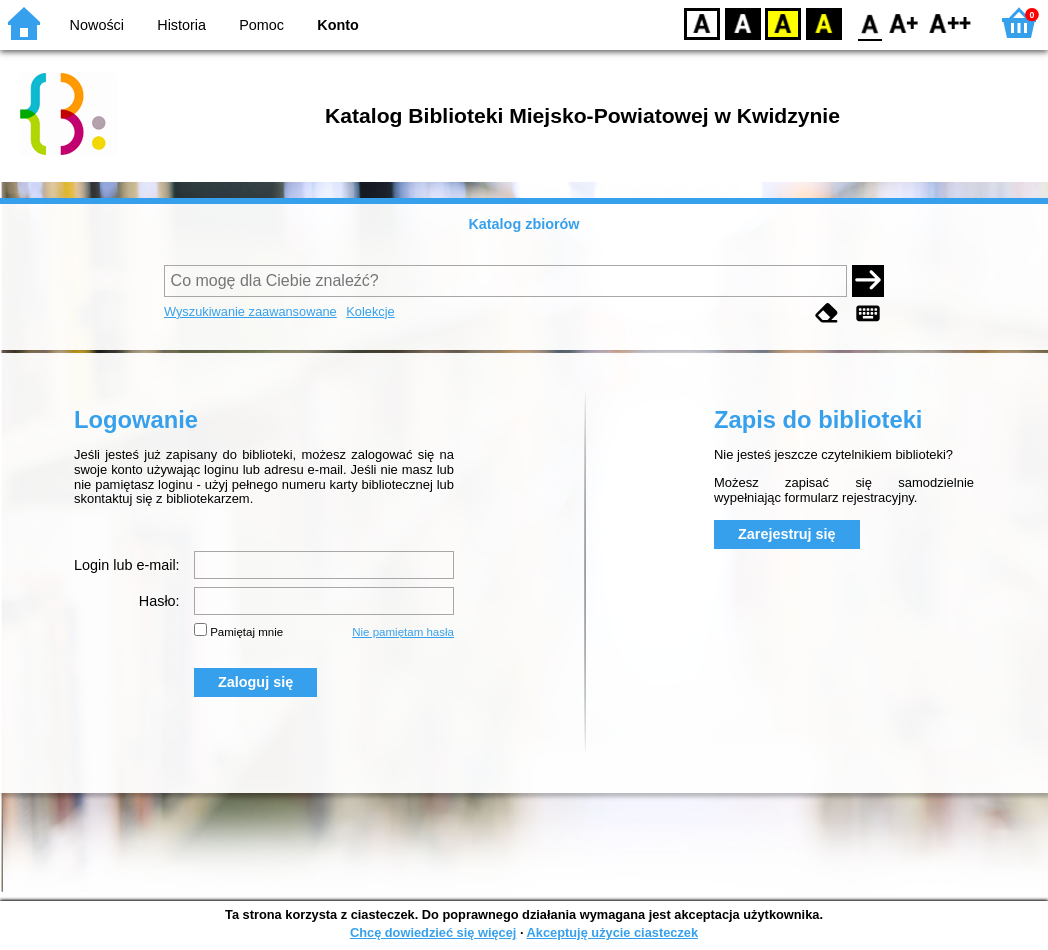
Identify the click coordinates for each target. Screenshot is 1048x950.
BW (743, 22)
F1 (904, 22)
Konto (338, 25)
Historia (181, 25)
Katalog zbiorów (523, 224)
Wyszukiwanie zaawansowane (250, 311)
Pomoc (261, 25)
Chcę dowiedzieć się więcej (433, 932)
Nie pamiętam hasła (403, 632)
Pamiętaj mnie (246, 632)
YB (782, 22)
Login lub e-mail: (127, 565)
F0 (869, 22)
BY (823, 22)
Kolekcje (370, 311)
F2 (950, 22)
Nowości (97, 25)
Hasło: (159, 601)
